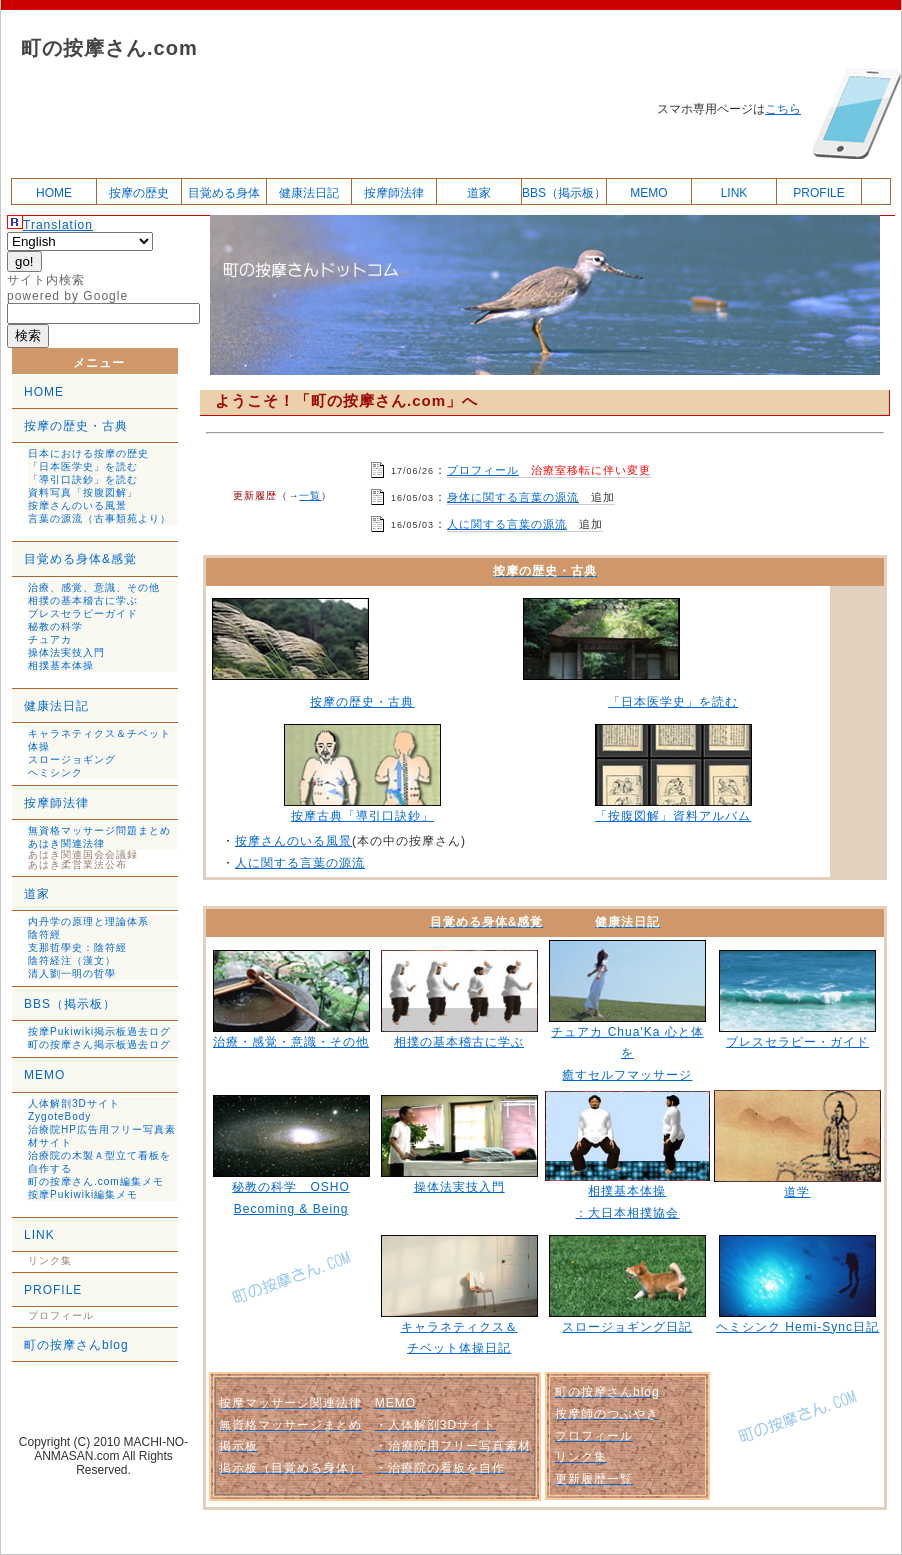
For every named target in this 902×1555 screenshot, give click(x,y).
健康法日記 (309, 193)
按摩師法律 (394, 193)
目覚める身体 (224, 193)
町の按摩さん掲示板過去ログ (99, 1044)
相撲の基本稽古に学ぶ (83, 600)
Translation (58, 225)
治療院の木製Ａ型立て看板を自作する (99, 1162)
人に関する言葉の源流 (507, 524)
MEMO (648, 193)
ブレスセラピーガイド (83, 613)
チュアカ (50, 639)
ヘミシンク (55, 772)
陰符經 (44, 934)
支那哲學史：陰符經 (77, 947)
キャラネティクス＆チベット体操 (99, 740)
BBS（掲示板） (564, 193)
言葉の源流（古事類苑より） (99, 518)
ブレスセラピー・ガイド (797, 1042)
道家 (479, 193)
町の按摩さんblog (76, 1345)
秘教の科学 (55, 626)
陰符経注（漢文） (72, 960)
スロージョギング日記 (627, 1327)
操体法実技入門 (66, 652)
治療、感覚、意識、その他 (94, 587)
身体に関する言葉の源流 (513, 497)
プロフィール (483, 470)
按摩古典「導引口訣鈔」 (362, 816)
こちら (783, 109)
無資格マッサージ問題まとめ (99, 830)
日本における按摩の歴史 (88, 453)
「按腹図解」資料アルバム (673, 816)
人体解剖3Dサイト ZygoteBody (74, 1110)
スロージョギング (72, 759)
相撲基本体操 (61, 665)
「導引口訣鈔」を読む (83, 479)
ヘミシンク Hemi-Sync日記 (797, 1327)
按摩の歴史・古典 (76, 426)
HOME (54, 193)
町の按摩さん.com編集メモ (96, 1181)
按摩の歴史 (139, 193)
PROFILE (818, 193)
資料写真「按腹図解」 (83, 492)
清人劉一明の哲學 (72, 973)
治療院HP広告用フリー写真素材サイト (102, 1136)
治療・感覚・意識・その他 (291, 1042)
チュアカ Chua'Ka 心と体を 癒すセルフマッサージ (627, 1053)
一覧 (310, 495)
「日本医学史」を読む (83, 466)
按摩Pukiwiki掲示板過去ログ (99, 1031)
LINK (734, 193)
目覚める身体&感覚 (80, 559)
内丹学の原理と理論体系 (88, 921)
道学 (797, 1192)
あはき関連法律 (66, 843)
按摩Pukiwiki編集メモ (83, 1194)
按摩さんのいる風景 (77, 505)
